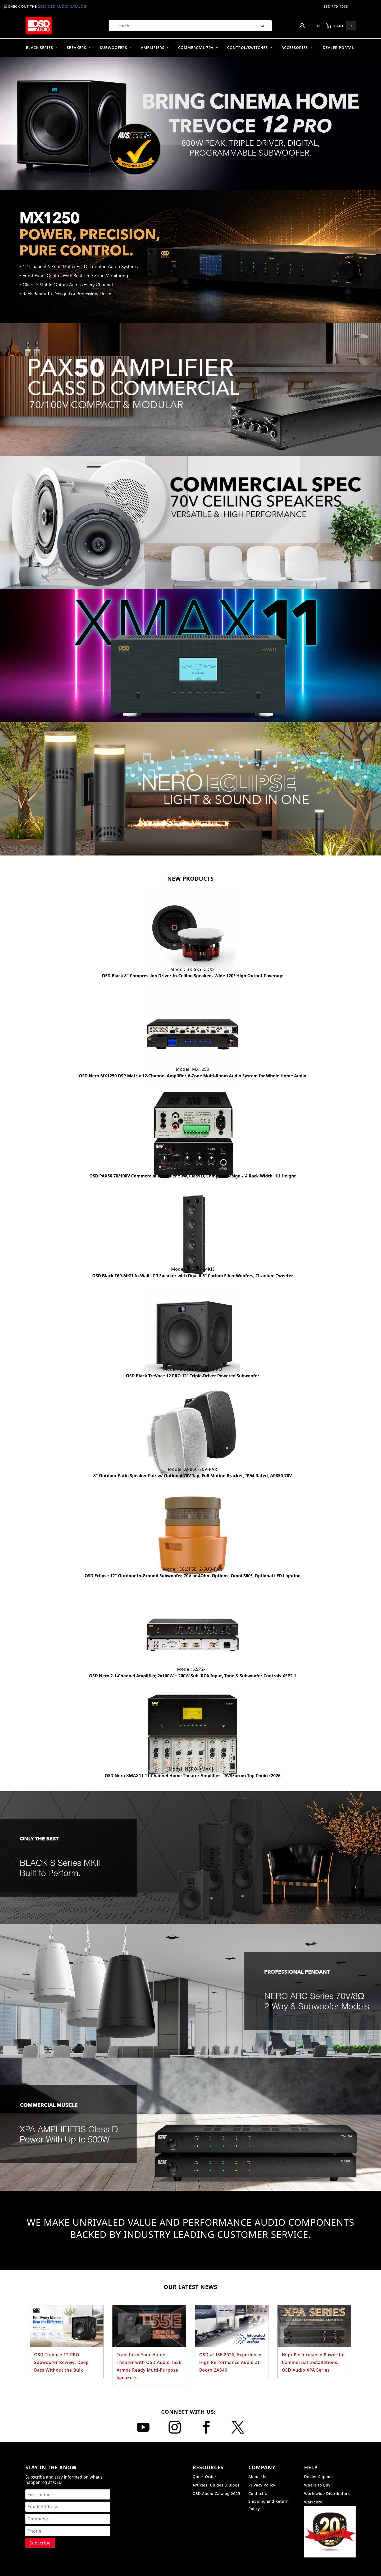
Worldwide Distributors (327, 2493)
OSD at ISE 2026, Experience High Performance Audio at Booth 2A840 (230, 2362)
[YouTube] (143, 2427)
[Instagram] (174, 2427)
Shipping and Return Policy (268, 2505)
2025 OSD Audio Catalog (62, 6)
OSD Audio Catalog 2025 (216, 2493)
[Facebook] (206, 2427)
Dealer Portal (338, 47)
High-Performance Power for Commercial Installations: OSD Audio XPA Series (313, 2362)
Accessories (297, 47)
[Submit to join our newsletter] (40, 2543)
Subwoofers (116, 47)
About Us (257, 2476)
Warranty (313, 2502)
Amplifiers (155, 47)
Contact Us (259, 2493)
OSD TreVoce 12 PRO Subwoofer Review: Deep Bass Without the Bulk (61, 2362)
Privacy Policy (261, 2485)
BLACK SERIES (42, 47)
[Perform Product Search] (262, 25)
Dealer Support (319, 2476)
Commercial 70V (198, 47)
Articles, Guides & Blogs (216, 2485)
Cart (341, 25)
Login (310, 25)
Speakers (79, 47)
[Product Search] (181, 25)
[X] (238, 2427)
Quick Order (204, 2476)
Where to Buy (317, 2485)
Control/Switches (250, 47)
